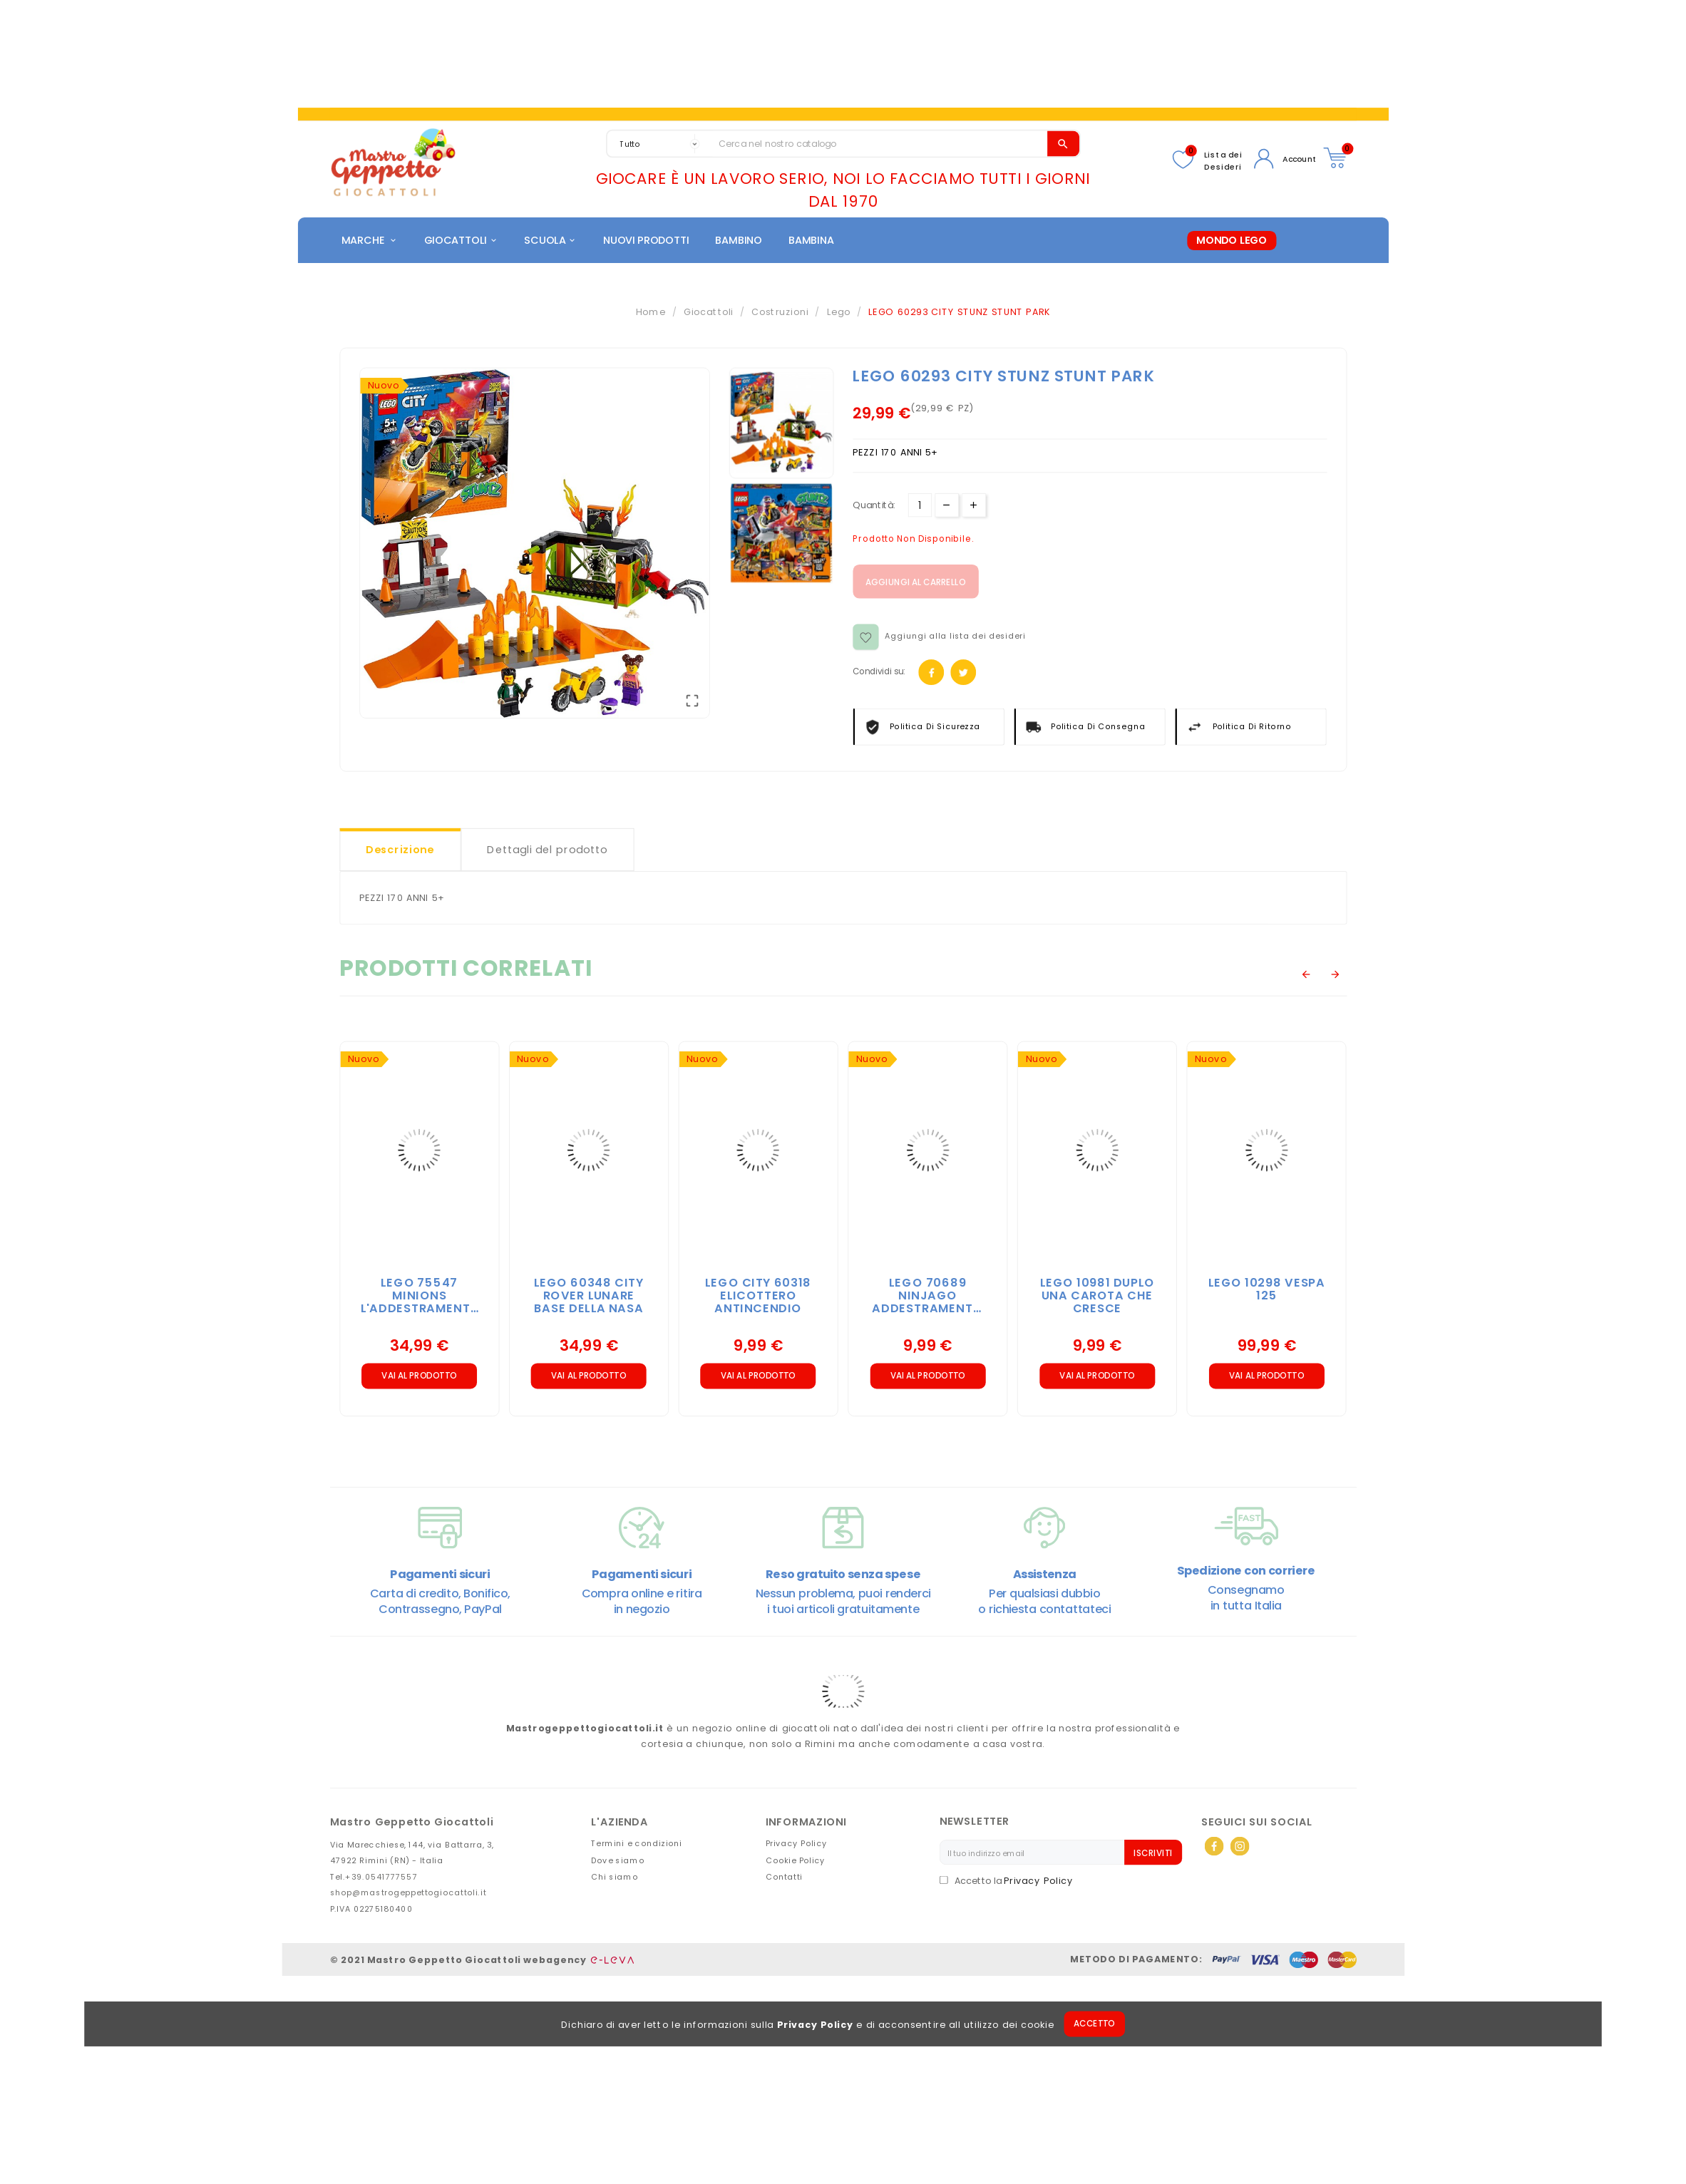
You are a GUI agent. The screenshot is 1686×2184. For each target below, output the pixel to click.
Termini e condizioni (636, 1845)
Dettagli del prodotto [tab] (547, 852)
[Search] (879, 144)
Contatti (784, 1878)
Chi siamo (614, 1878)
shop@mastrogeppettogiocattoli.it (408, 1895)
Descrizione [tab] (400, 852)
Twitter (963, 675)
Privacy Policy (815, 2027)
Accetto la (972, 1883)
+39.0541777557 (381, 1878)
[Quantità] (919, 507)
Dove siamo (617, 1862)
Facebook (931, 675)
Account (1299, 159)
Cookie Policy (796, 1862)
